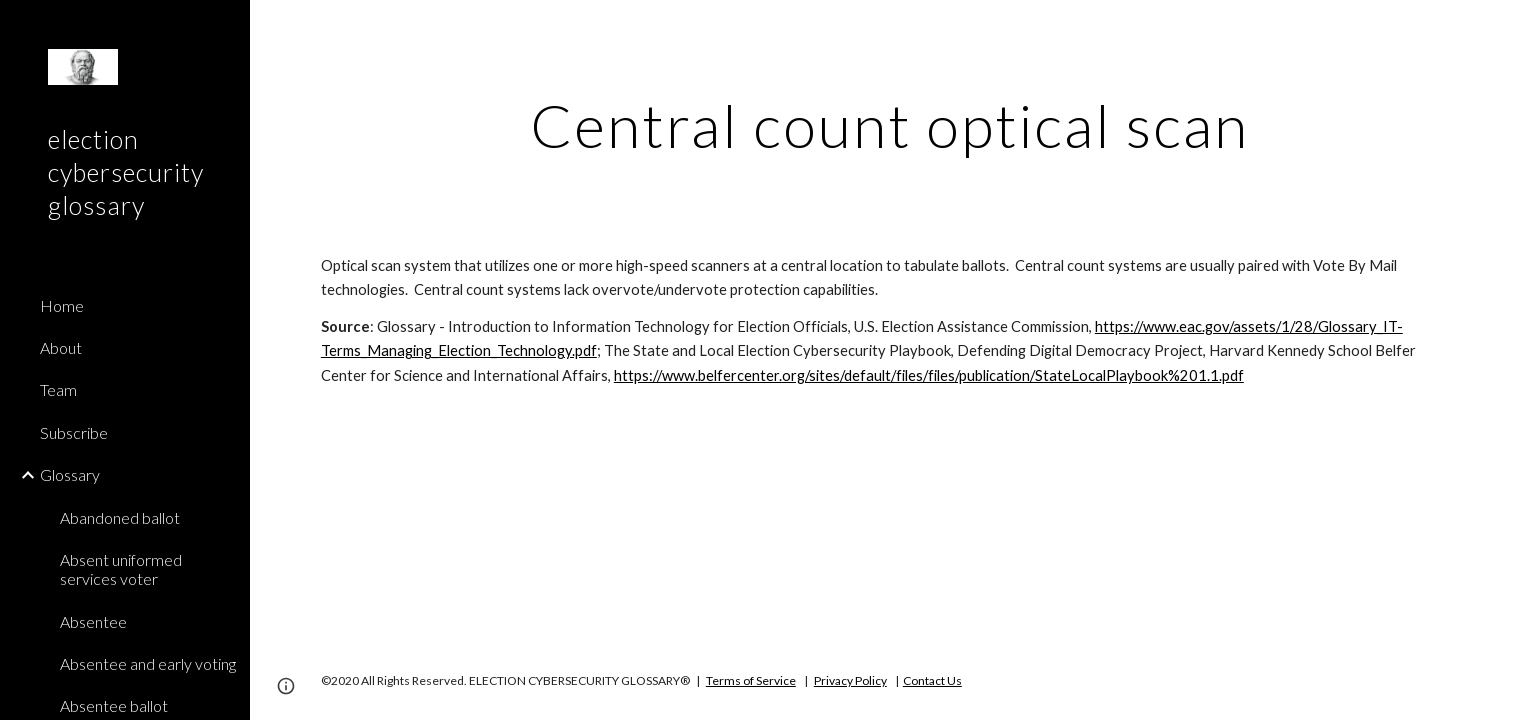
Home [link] (62, 305)
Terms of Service (751, 680)
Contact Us (932, 680)
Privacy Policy (850, 680)
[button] (1506, 28)
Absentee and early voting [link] (148, 663)
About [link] (61, 347)
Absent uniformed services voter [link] (121, 569)
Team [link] (58, 389)
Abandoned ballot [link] (120, 517)
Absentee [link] (93, 621)
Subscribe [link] (74, 432)
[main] (890, 125)
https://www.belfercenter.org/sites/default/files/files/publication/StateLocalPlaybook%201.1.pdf (929, 375)
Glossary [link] (70, 474)
